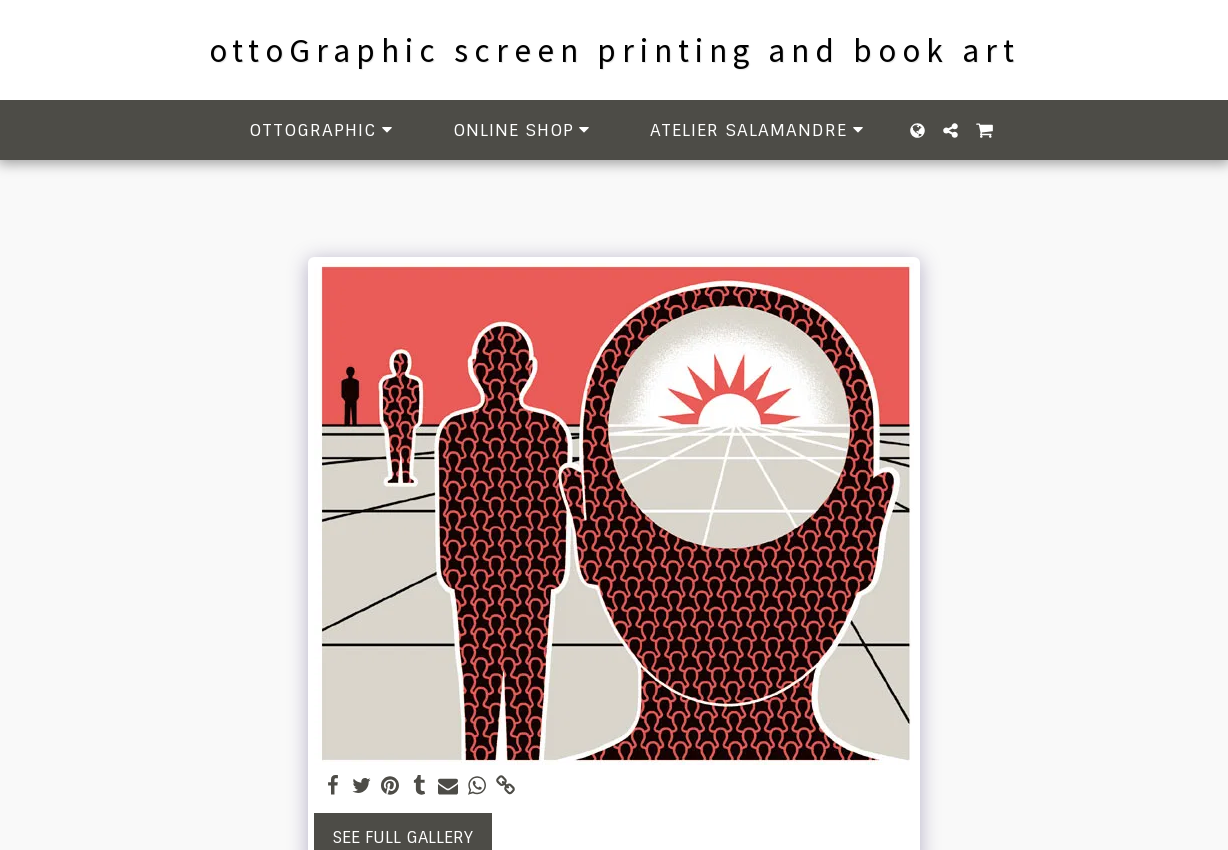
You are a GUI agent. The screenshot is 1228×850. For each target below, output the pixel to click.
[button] (324, 130)
